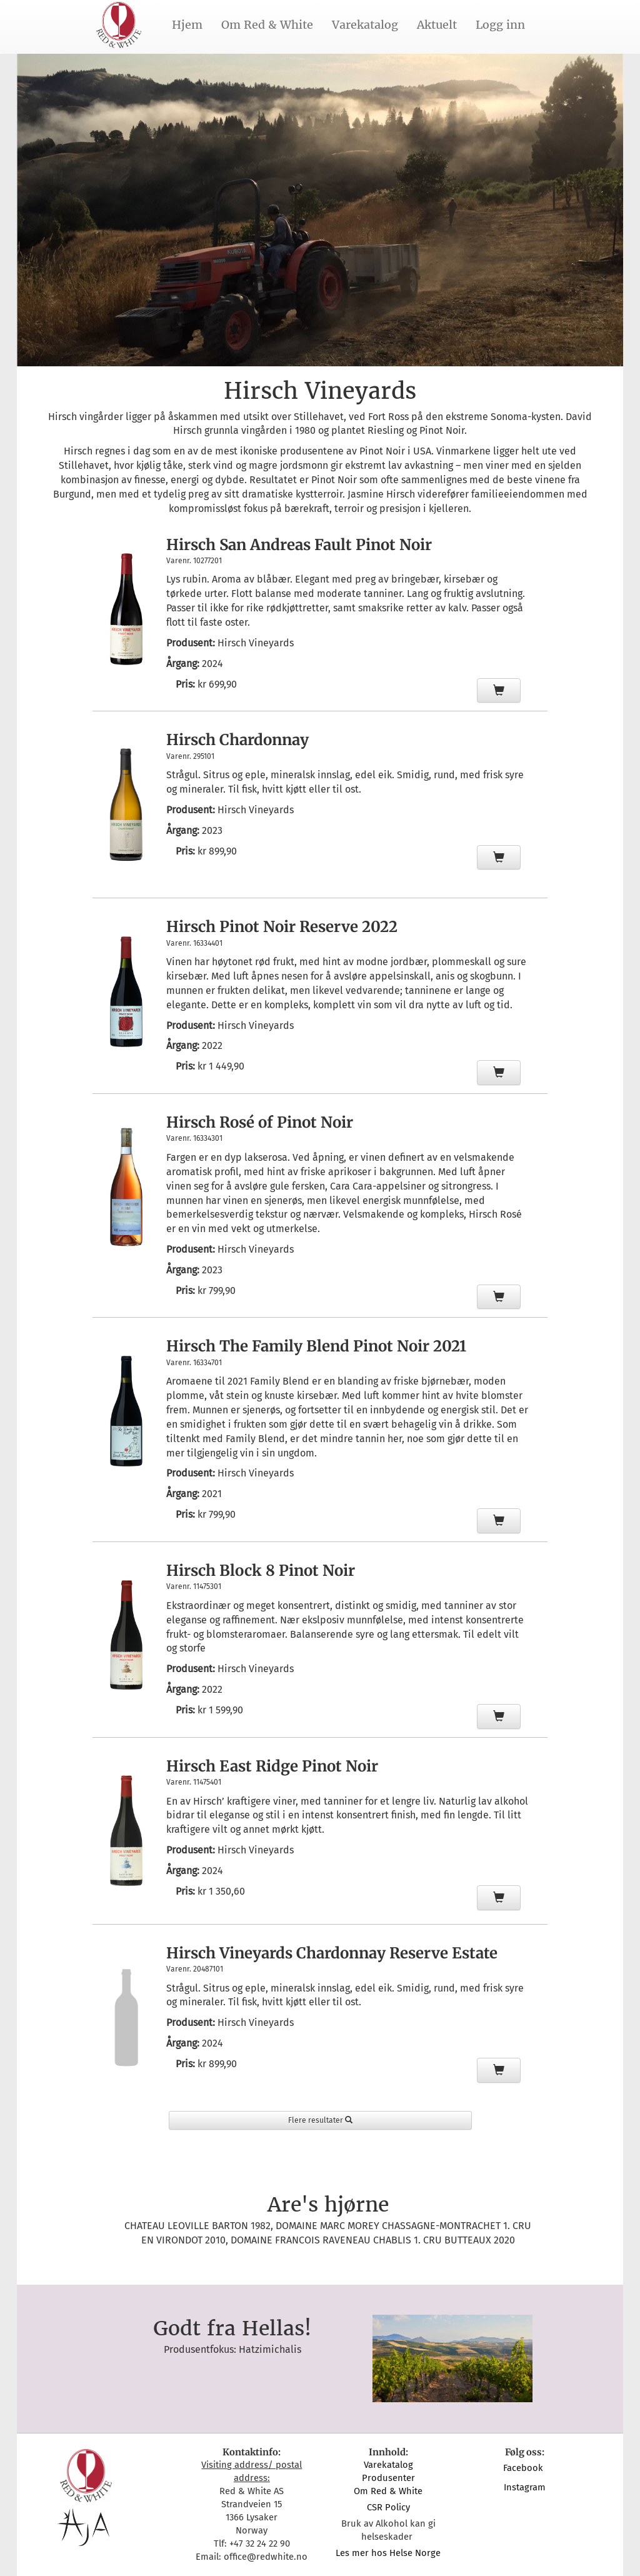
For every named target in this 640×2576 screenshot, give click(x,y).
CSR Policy (388, 2507)
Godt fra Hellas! (232, 2328)
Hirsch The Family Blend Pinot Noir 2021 (316, 1346)
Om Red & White (267, 25)
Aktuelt (437, 25)
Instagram (525, 2487)
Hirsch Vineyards (256, 643)
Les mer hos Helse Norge (388, 2552)
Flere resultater (320, 2120)
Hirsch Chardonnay (237, 739)
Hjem (187, 25)
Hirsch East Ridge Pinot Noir (272, 1766)
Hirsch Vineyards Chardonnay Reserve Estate (332, 1953)
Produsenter (388, 2477)
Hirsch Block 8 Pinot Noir (260, 1570)
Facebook (524, 2467)
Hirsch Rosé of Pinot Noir (259, 1122)
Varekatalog (365, 25)
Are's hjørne (328, 2204)
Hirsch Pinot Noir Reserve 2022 (282, 926)
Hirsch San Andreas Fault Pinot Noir (299, 544)
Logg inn (500, 25)
